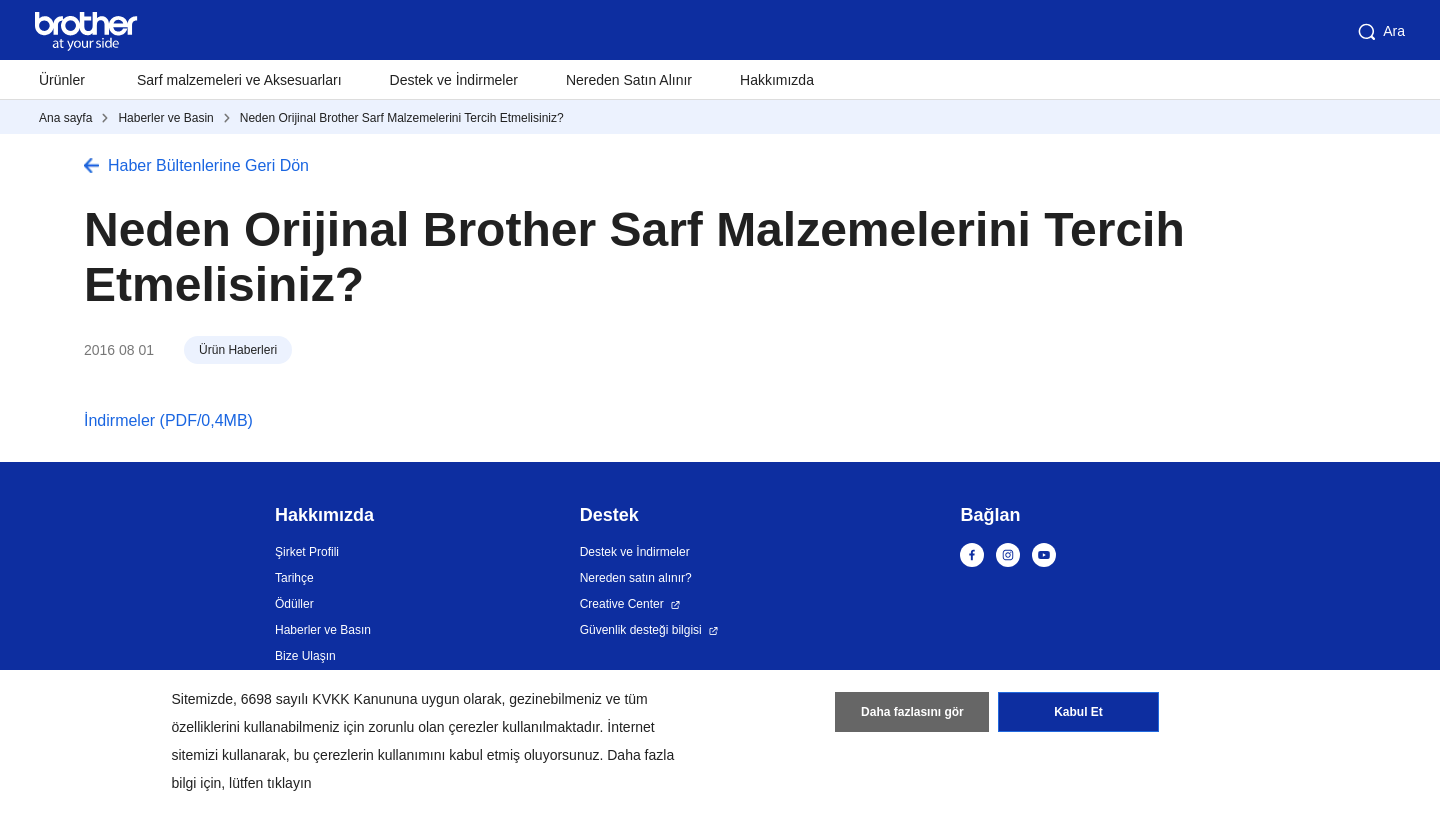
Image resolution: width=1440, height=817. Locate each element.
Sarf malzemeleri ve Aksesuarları (239, 80)
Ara (1380, 32)
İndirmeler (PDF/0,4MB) (168, 420)
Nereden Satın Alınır (629, 80)
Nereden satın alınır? (636, 578)
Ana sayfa (65, 118)
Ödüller (294, 604)
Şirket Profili (307, 552)
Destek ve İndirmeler (454, 80)
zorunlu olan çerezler (433, 727)
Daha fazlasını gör (912, 712)
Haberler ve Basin (165, 118)
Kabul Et (1078, 712)
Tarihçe (294, 578)
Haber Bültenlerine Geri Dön (208, 165)
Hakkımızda (777, 80)
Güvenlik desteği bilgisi (641, 630)
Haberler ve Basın (323, 630)
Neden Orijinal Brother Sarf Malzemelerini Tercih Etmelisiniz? (402, 118)
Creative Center (622, 604)
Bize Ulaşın (305, 656)
